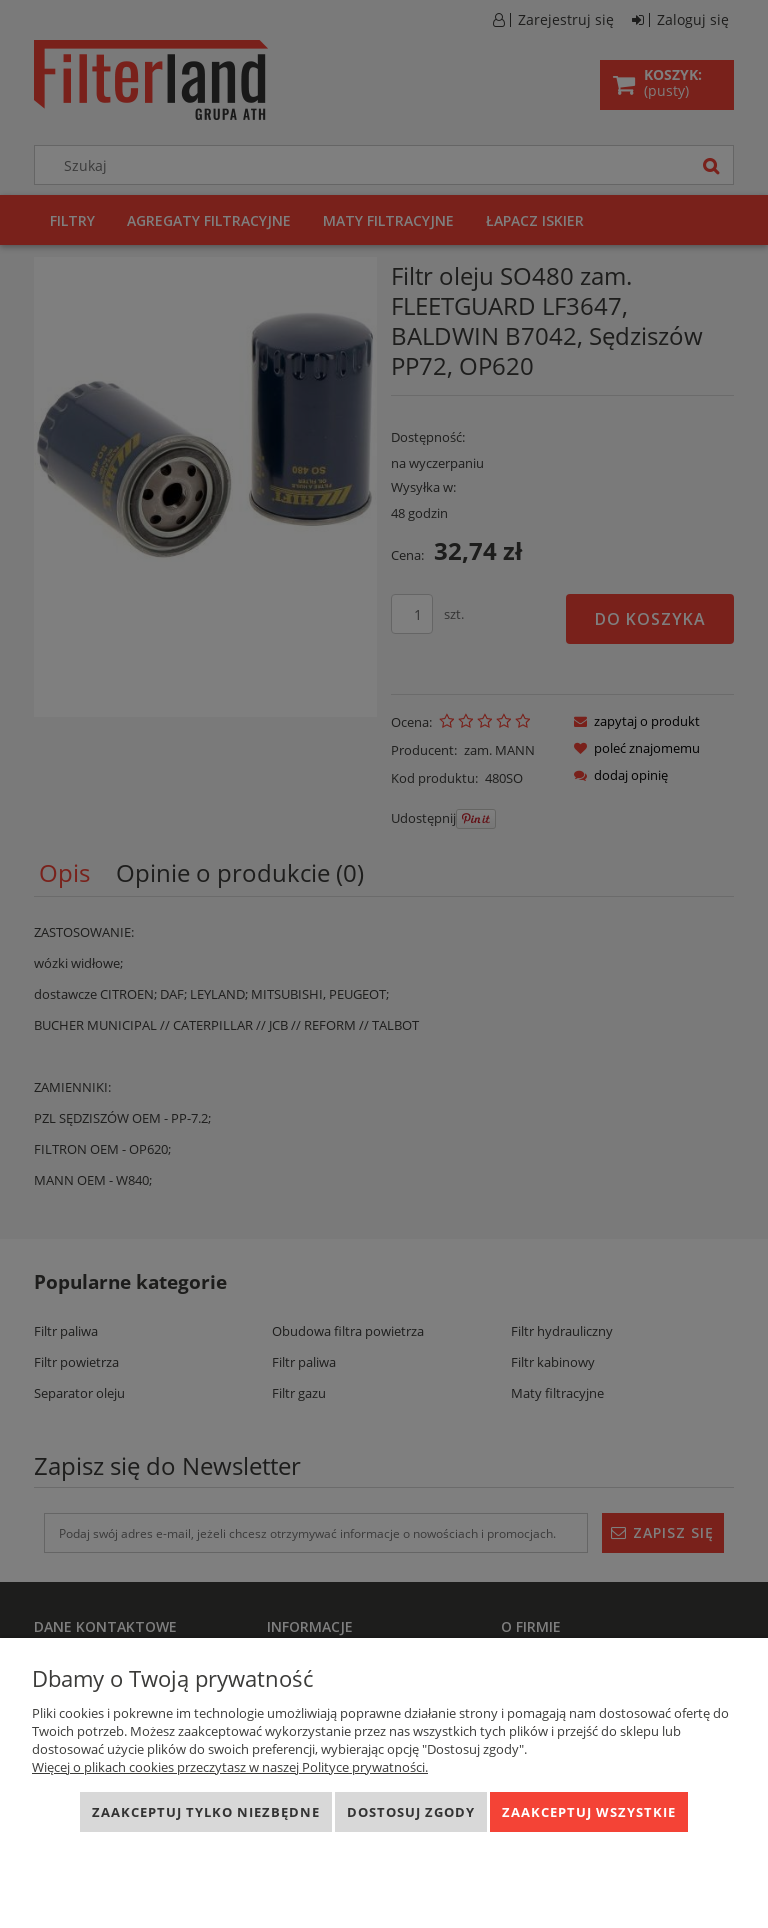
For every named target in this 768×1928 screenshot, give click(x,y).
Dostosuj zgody (411, 1812)
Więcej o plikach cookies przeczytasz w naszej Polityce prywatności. (230, 1767)
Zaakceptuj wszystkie (589, 1812)
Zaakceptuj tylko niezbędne (206, 1812)
